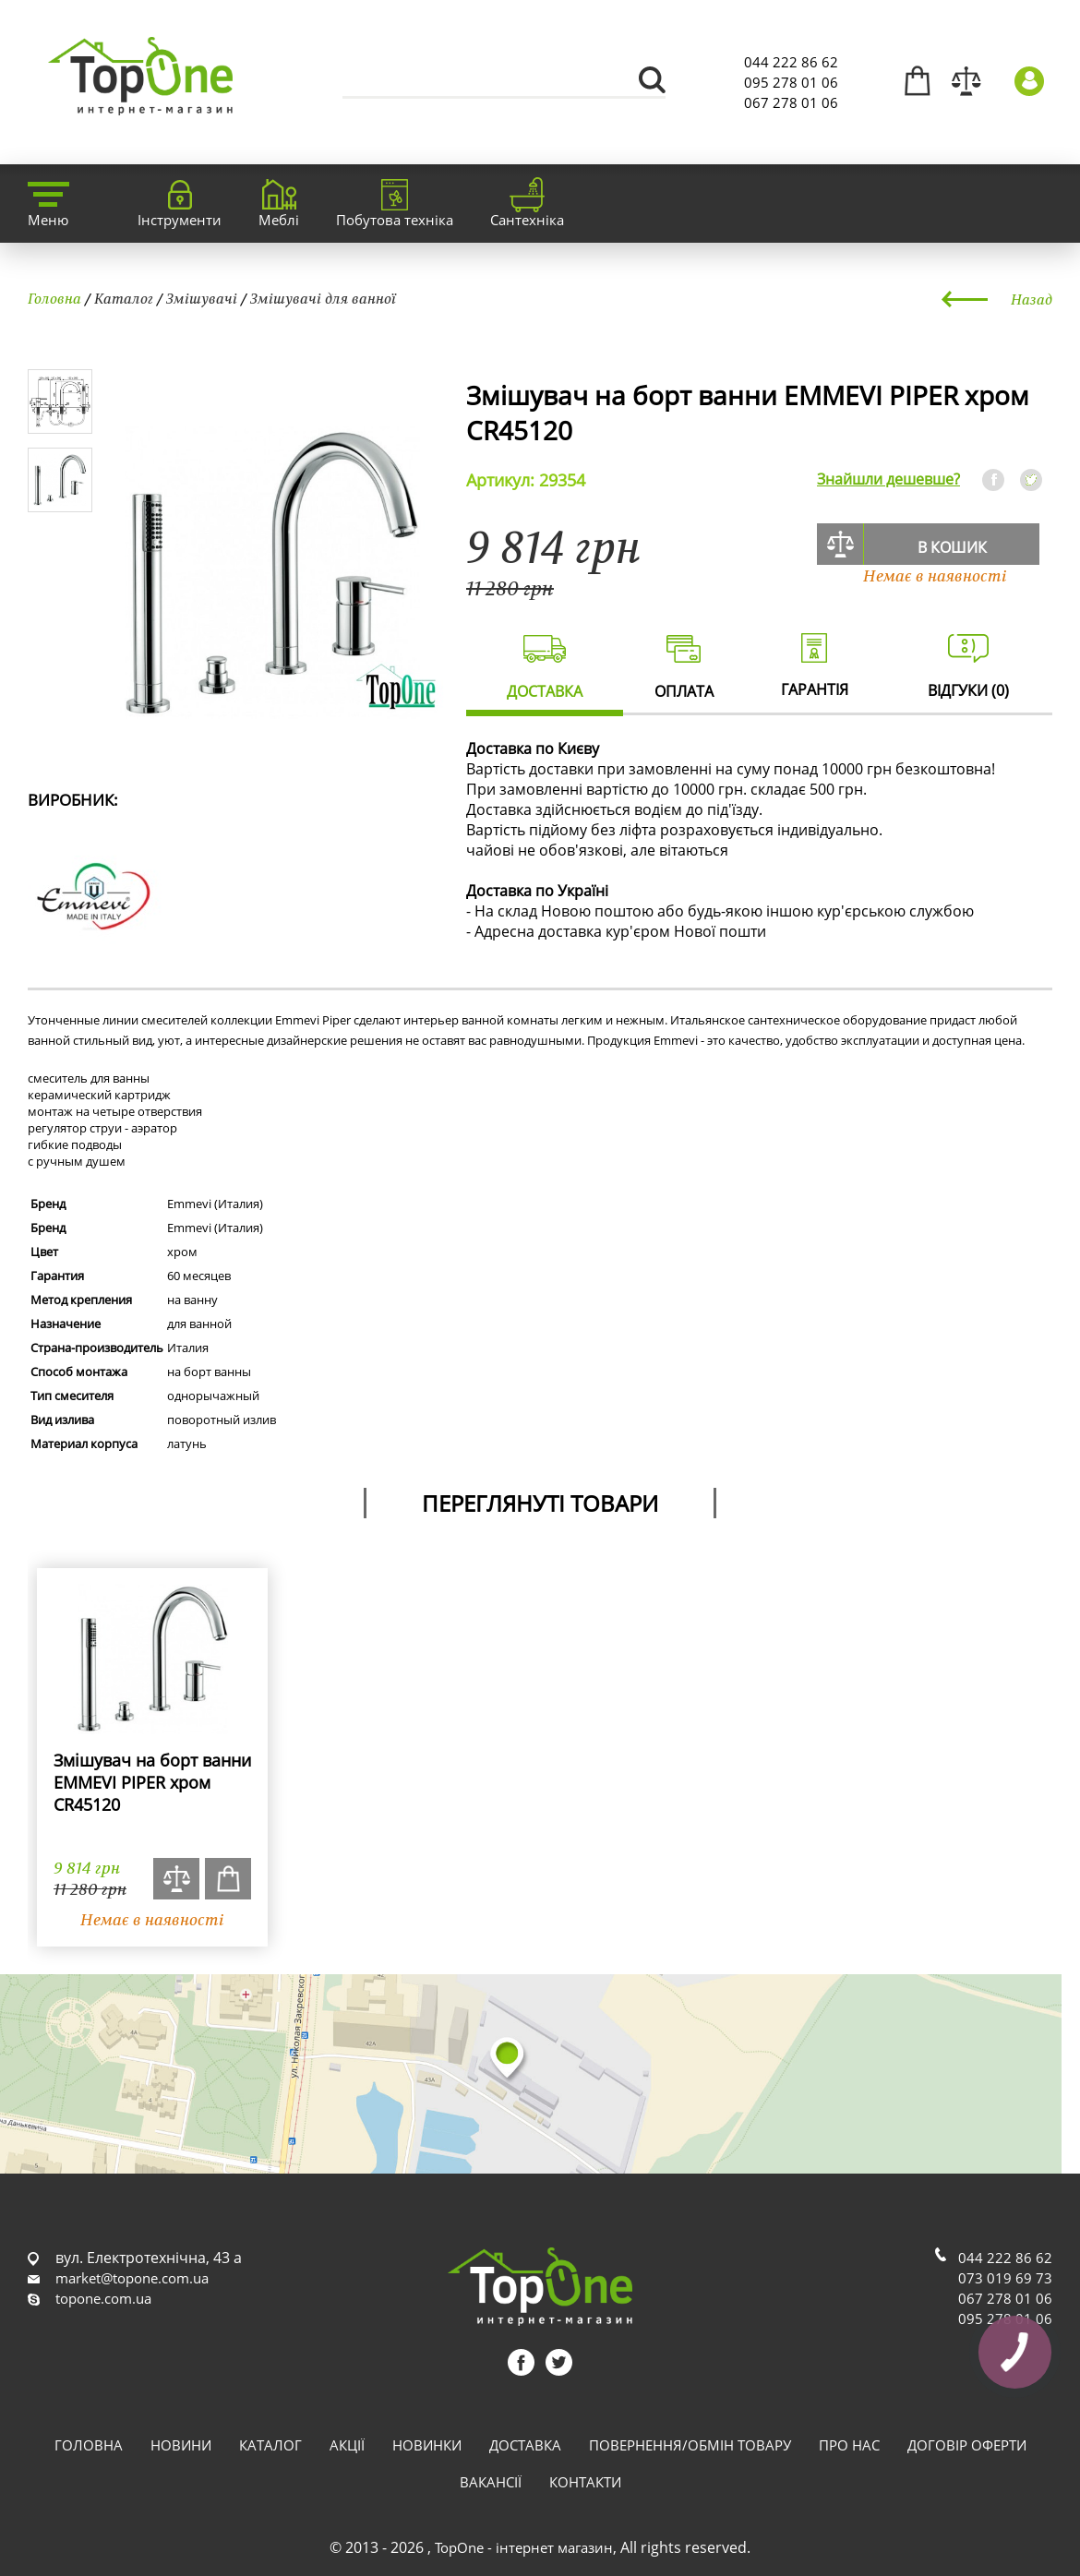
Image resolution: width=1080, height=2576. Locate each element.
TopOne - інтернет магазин (524, 2547)
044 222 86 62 (791, 62)
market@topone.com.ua (132, 2278)
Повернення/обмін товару (690, 2445)
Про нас (849, 2445)
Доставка (525, 2445)
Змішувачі (201, 298)
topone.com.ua (103, 2298)
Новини (180, 2445)
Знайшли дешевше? (888, 479)
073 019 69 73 (1005, 2278)
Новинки (427, 2445)
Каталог (123, 298)
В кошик (952, 547)
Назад (1031, 299)
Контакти (585, 2482)
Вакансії (491, 2482)
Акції (347, 2445)
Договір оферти (966, 2445)
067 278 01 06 (791, 102)
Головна (54, 298)
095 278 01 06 (791, 82)
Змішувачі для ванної (323, 298)
